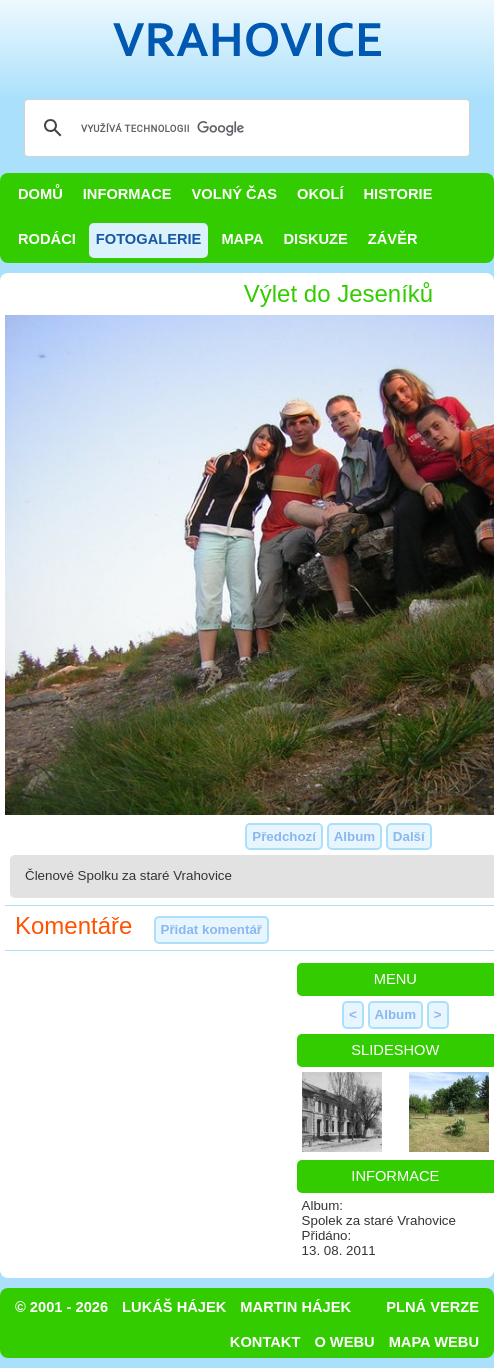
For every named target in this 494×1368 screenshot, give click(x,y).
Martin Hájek (295, 1307)
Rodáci (47, 239)
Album (354, 836)
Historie (397, 194)
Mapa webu (434, 1342)
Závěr (393, 239)
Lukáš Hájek (174, 1307)
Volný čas (235, 194)
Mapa (242, 239)
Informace (127, 194)
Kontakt (265, 1342)
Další (409, 836)
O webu (344, 1342)
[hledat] (244, 128)
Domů (40, 194)
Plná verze (432, 1307)
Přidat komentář (211, 929)
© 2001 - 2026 (61, 1307)
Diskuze (315, 239)
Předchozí (284, 836)
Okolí (320, 194)
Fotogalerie (149, 239)
